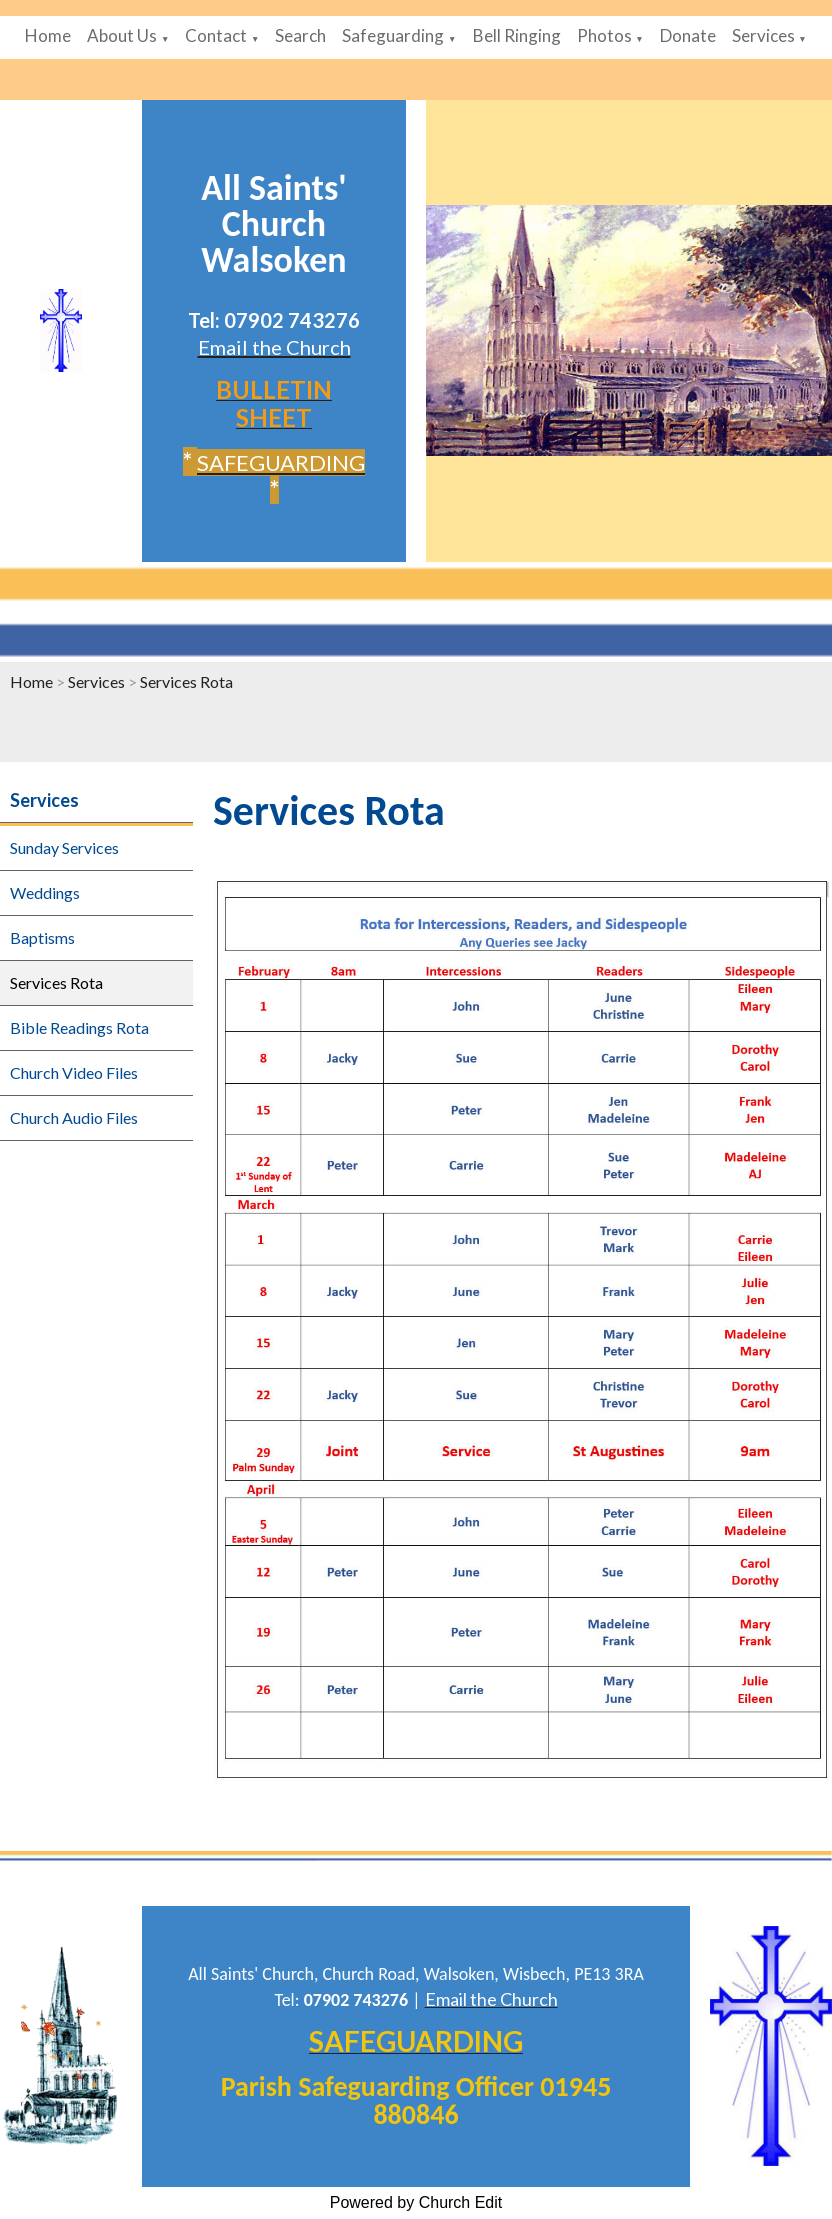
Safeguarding (393, 35)
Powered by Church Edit (416, 2202)
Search (300, 35)
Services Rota (186, 681)
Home (48, 35)
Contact (216, 35)
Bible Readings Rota (79, 1027)
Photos (604, 35)
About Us (122, 35)
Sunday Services (64, 847)
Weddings (45, 892)
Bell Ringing (517, 35)
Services (763, 35)
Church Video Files (74, 1072)
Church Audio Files (74, 1117)
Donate (688, 35)
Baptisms (42, 937)
